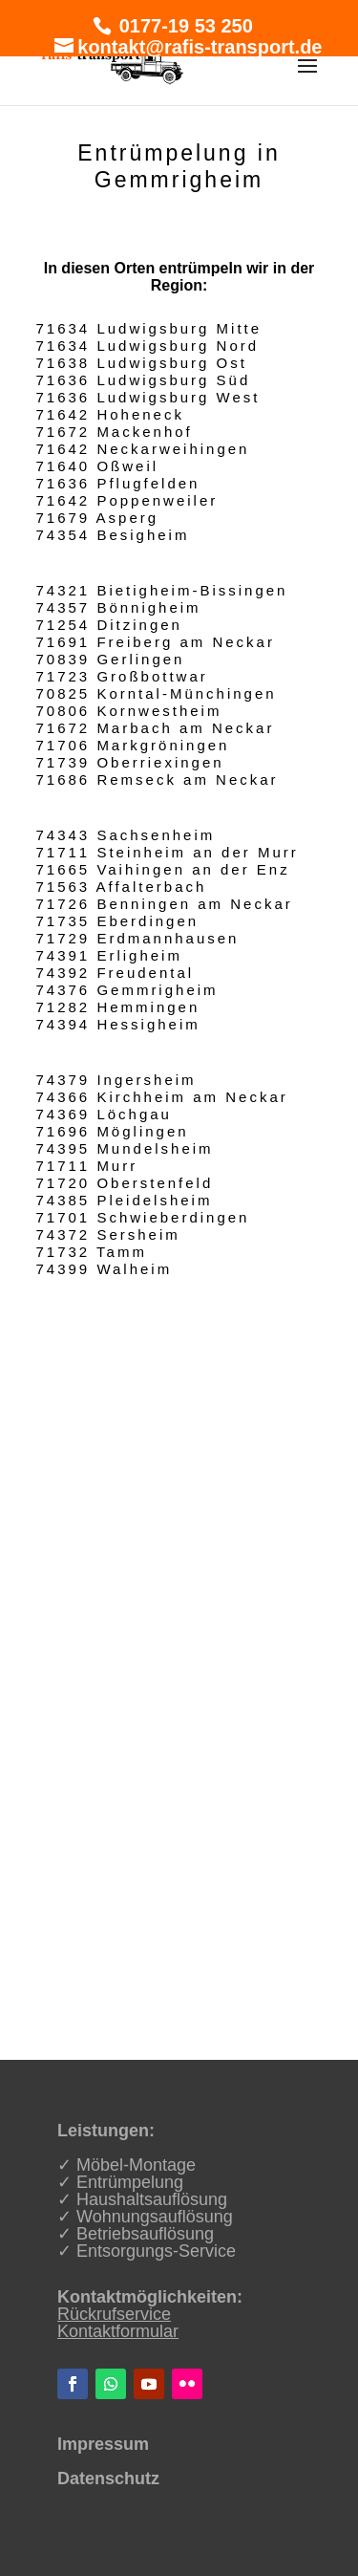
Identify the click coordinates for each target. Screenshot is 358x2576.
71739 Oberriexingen (130, 762)
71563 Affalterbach (121, 886)
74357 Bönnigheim (118, 607)
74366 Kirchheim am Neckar (162, 1097)
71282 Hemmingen (118, 1007)
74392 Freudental (115, 972)
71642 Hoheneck (110, 414)
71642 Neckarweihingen (143, 449)
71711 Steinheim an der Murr (167, 852)
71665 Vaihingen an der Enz (163, 869)
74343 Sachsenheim (126, 835)
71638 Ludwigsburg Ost (141, 363)
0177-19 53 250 (183, 25)
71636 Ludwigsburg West (148, 397)
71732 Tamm (91, 1252)
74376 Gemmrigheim (127, 990)
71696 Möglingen (112, 1131)
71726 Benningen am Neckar (164, 904)
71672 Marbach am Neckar (155, 728)
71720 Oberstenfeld (125, 1183)
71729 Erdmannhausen (138, 938)
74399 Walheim (104, 1269)
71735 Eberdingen (118, 921)
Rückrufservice (114, 2314)
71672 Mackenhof (114, 431)
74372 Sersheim (108, 1234)
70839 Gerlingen (110, 659)
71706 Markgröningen (133, 745)
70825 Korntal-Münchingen (156, 693)
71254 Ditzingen (109, 625)
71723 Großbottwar (122, 676)
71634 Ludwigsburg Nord (148, 345)
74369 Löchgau (104, 1114)
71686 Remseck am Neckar (157, 779)
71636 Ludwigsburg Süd (143, 380)
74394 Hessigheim (118, 1024)
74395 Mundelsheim (125, 1148)
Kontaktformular (118, 2331)
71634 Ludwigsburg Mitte (149, 328)
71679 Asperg (97, 517)
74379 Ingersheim (116, 1080)
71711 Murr (87, 1166)
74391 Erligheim (109, 955)
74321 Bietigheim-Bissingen (162, 590)
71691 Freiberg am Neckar (155, 642)
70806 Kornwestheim (129, 711)
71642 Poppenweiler (127, 500)
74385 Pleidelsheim (124, 1200)
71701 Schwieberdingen (143, 1217)
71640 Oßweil (97, 466)
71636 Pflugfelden (118, 483)
